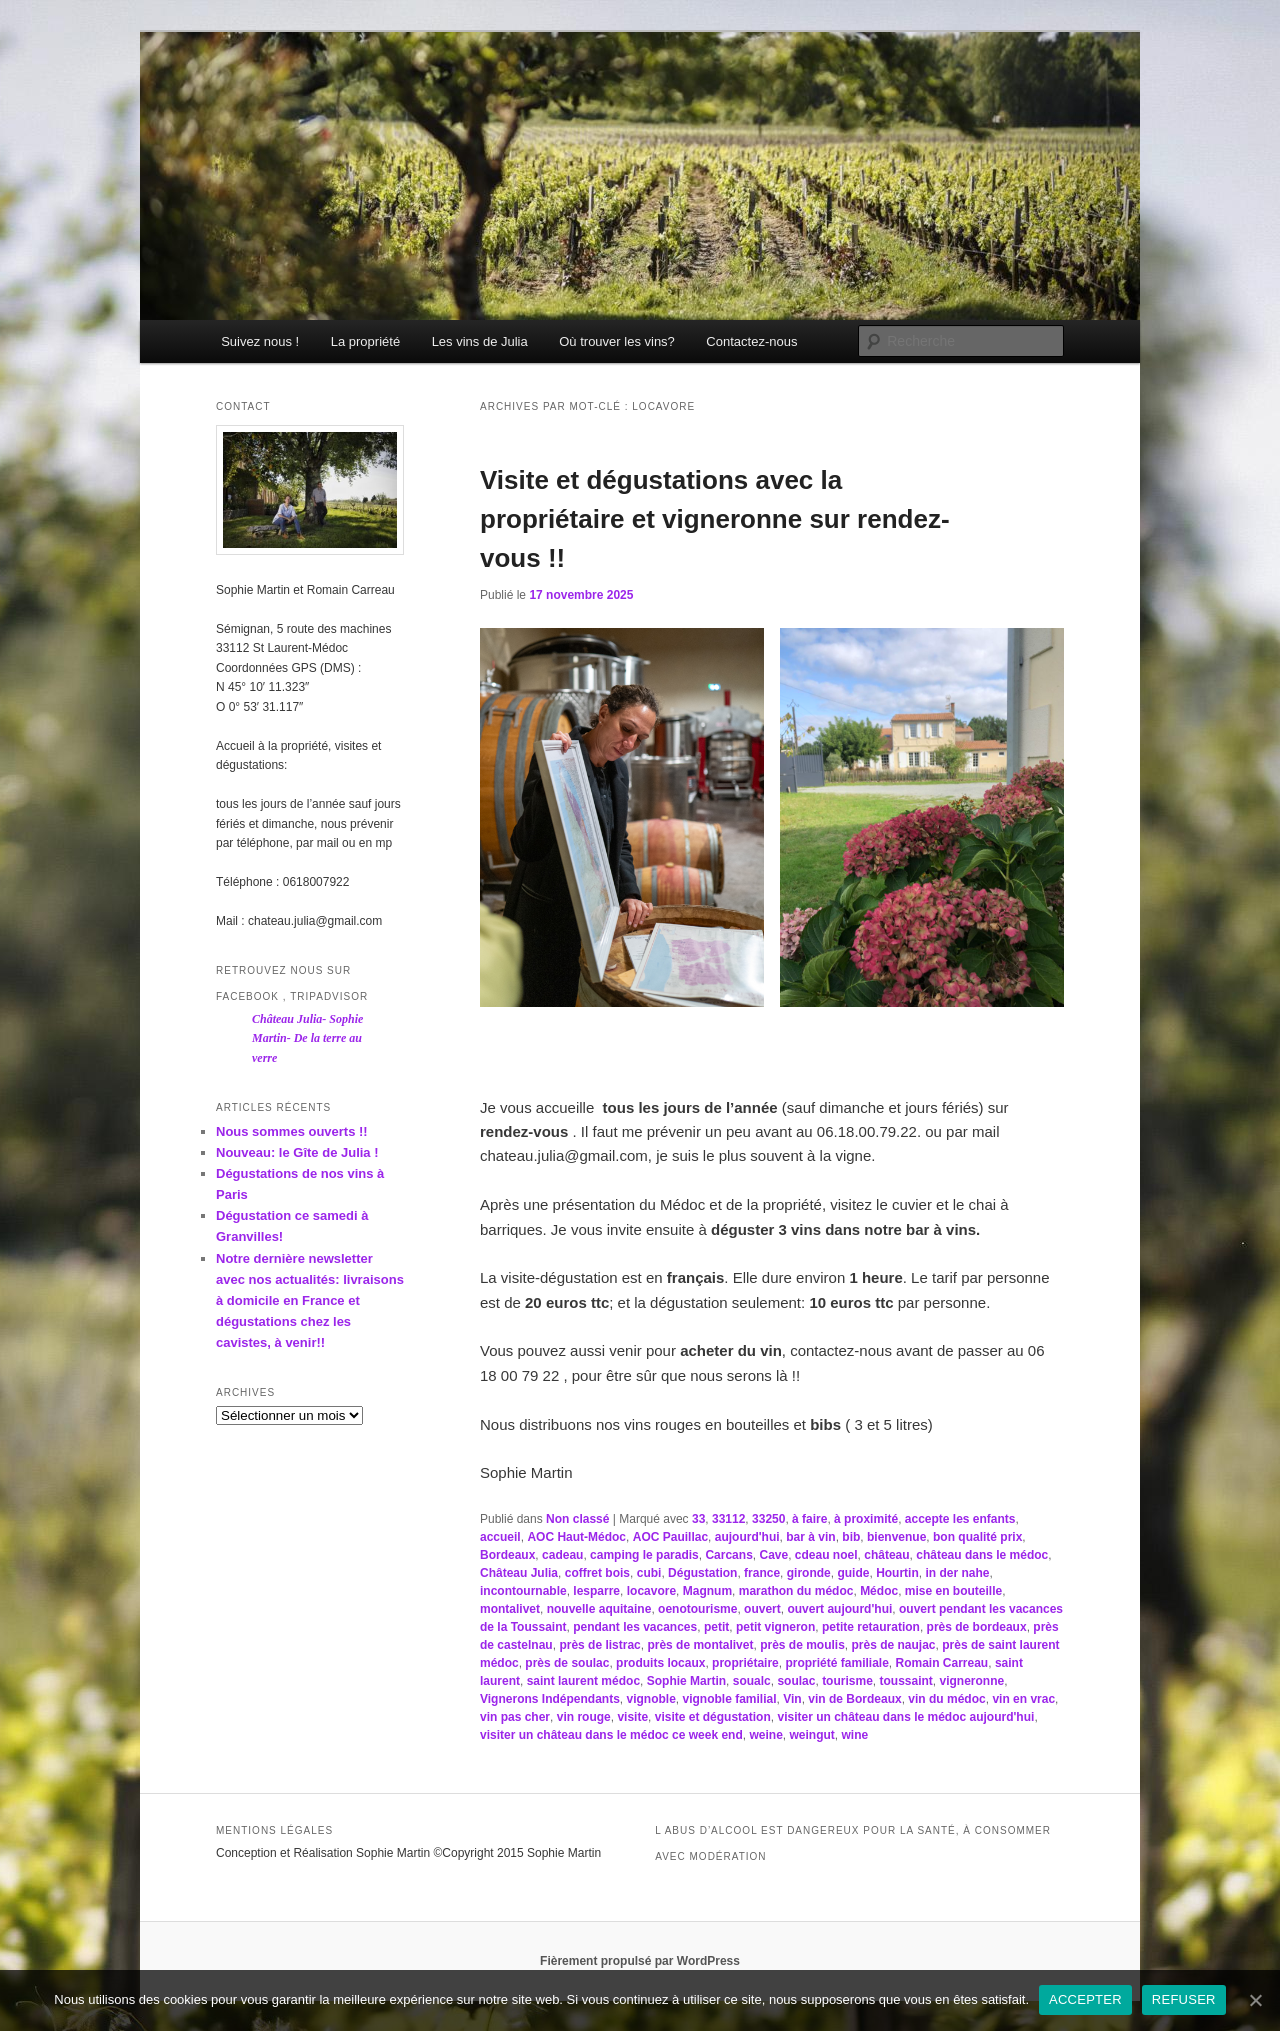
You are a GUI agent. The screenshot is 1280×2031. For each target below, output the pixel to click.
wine (854, 1735)
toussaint (905, 1681)
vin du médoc (946, 1699)
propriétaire (745, 1663)
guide (853, 1573)
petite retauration (871, 1627)
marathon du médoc (796, 1591)
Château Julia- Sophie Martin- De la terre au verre (307, 1038)
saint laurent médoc (583, 1681)
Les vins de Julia (480, 341)
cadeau (562, 1555)
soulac (796, 1681)
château (886, 1555)
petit (716, 1627)
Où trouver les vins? (617, 341)
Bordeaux (507, 1555)
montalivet (510, 1609)
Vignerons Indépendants (550, 1699)
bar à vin (810, 1537)
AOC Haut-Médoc (576, 1537)
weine (765, 1735)
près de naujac (894, 1645)
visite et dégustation (713, 1717)
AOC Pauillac (670, 1537)
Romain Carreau (942, 1663)
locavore (651, 1591)
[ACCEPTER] (1255, 2000)
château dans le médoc (982, 1555)
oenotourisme (697, 1609)
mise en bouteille (953, 1591)
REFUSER (1184, 1999)
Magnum (707, 1591)
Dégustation (702, 1573)
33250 (768, 1519)
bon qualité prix (977, 1537)
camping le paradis (644, 1555)
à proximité (866, 1519)
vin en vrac (1023, 1699)
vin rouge (584, 1717)
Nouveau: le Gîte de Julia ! (297, 1152)
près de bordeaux (977, 1627)
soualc (752, 1681)
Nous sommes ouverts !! (292, 1131)
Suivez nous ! (260, 341)
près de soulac (567, 1663)
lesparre (596, 1591)
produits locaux (660, 1663)
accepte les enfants (960, 1519)
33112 (728, 1519)
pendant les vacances (635, 1627)
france (762, 1573)
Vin (792, 1699)
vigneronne (972, 1681)
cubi (649, 1573)
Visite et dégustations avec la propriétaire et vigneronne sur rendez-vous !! (715, 519)
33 (698, 1519)
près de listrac (599, 1645)
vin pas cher (515, 1717)
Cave (773, 1555)
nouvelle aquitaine (599, 1609)
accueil (500, 1537)
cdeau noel (826, 1555)
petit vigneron (775, 1627)
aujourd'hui (747, 1537)
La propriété (365, 341)
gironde (809, 1573)
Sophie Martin (686, 1681)
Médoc (879, 1591)
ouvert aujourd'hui (839, 1609)
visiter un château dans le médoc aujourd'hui (905, 1717)
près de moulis (802, 1645)
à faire (809, 1519)
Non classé (577, 1519)
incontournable (523, 1591)
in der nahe (957, 1573)
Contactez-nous (751, 341)
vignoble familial (730, 1699)
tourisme (847, 1681)
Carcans (728, 1555)
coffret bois (597, 1573)
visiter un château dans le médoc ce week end (611, 1735)
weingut (811, 1735)
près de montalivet (700, 1645)
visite (632, 1717)
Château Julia (519, 1573)
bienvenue (896, 1537)
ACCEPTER (1085, 1999)
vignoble (650, 1699)
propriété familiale (836, 1663)
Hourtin (897, 1573)
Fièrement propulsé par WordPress (640, 1961)
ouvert (762, 1609)
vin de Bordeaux (854, 1699)
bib (851, 1537)
